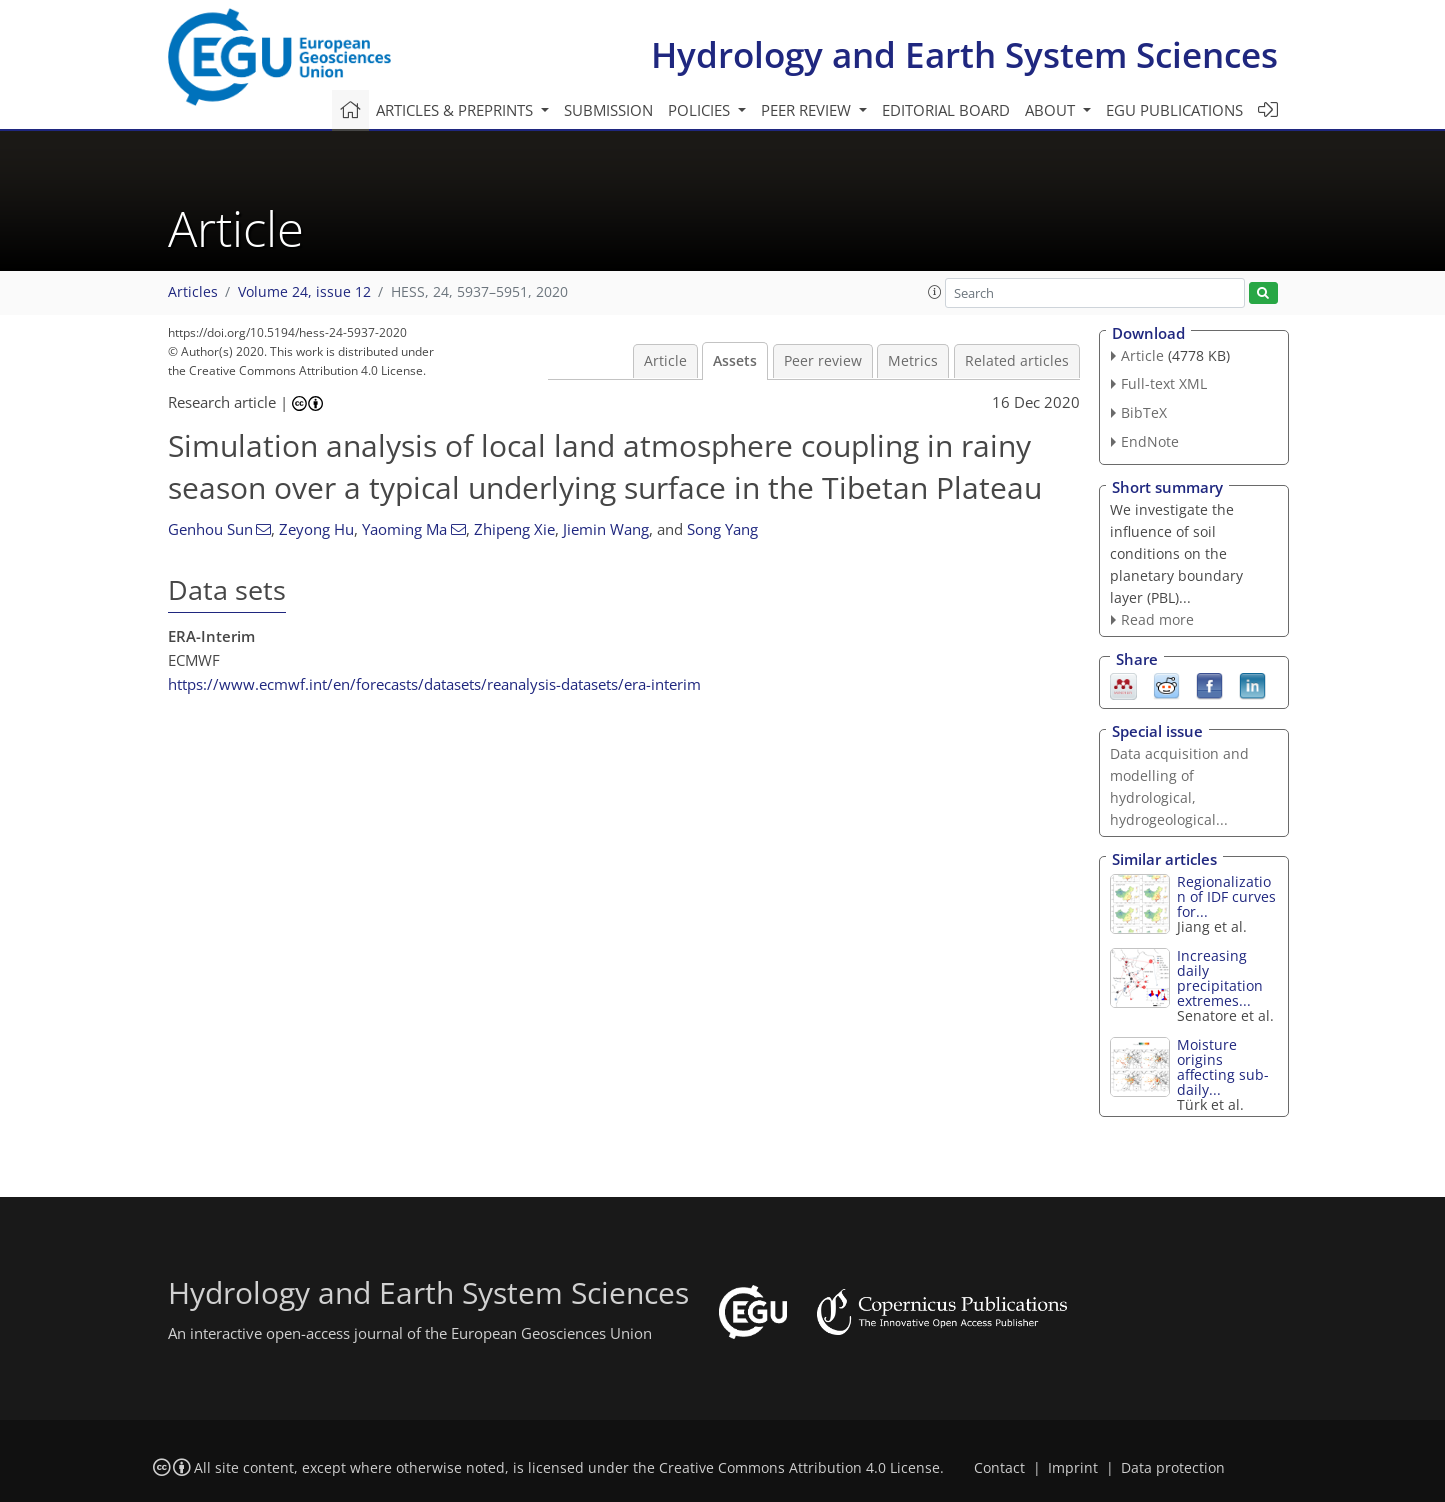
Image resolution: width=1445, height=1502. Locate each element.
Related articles (1017, 361)
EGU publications (1174, 110)
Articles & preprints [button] (456, 110)
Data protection (1173, 1468)
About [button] (1052, 110)
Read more (1157, 619)
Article (665, 361)
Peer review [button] (808, 110)
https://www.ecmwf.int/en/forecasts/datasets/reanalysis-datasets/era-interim (434, 684)
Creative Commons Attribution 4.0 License (799, 1468)
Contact (999, 1468)
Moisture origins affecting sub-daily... (1223, 1067)
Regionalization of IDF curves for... (1226, 896)
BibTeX (1144, 412)
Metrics (913, 361)
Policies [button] (701, 110)
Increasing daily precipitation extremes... (1220, 978)
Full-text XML (1164, 383)
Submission (608, 110)
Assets (735, 361)
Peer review (823, 361)
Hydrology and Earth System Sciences (964, 54)
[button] (935, 292)
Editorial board (946, 110)
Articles (193, 292)
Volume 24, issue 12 (304, 292)
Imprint (1073, 1468)
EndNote (1150, 441)
